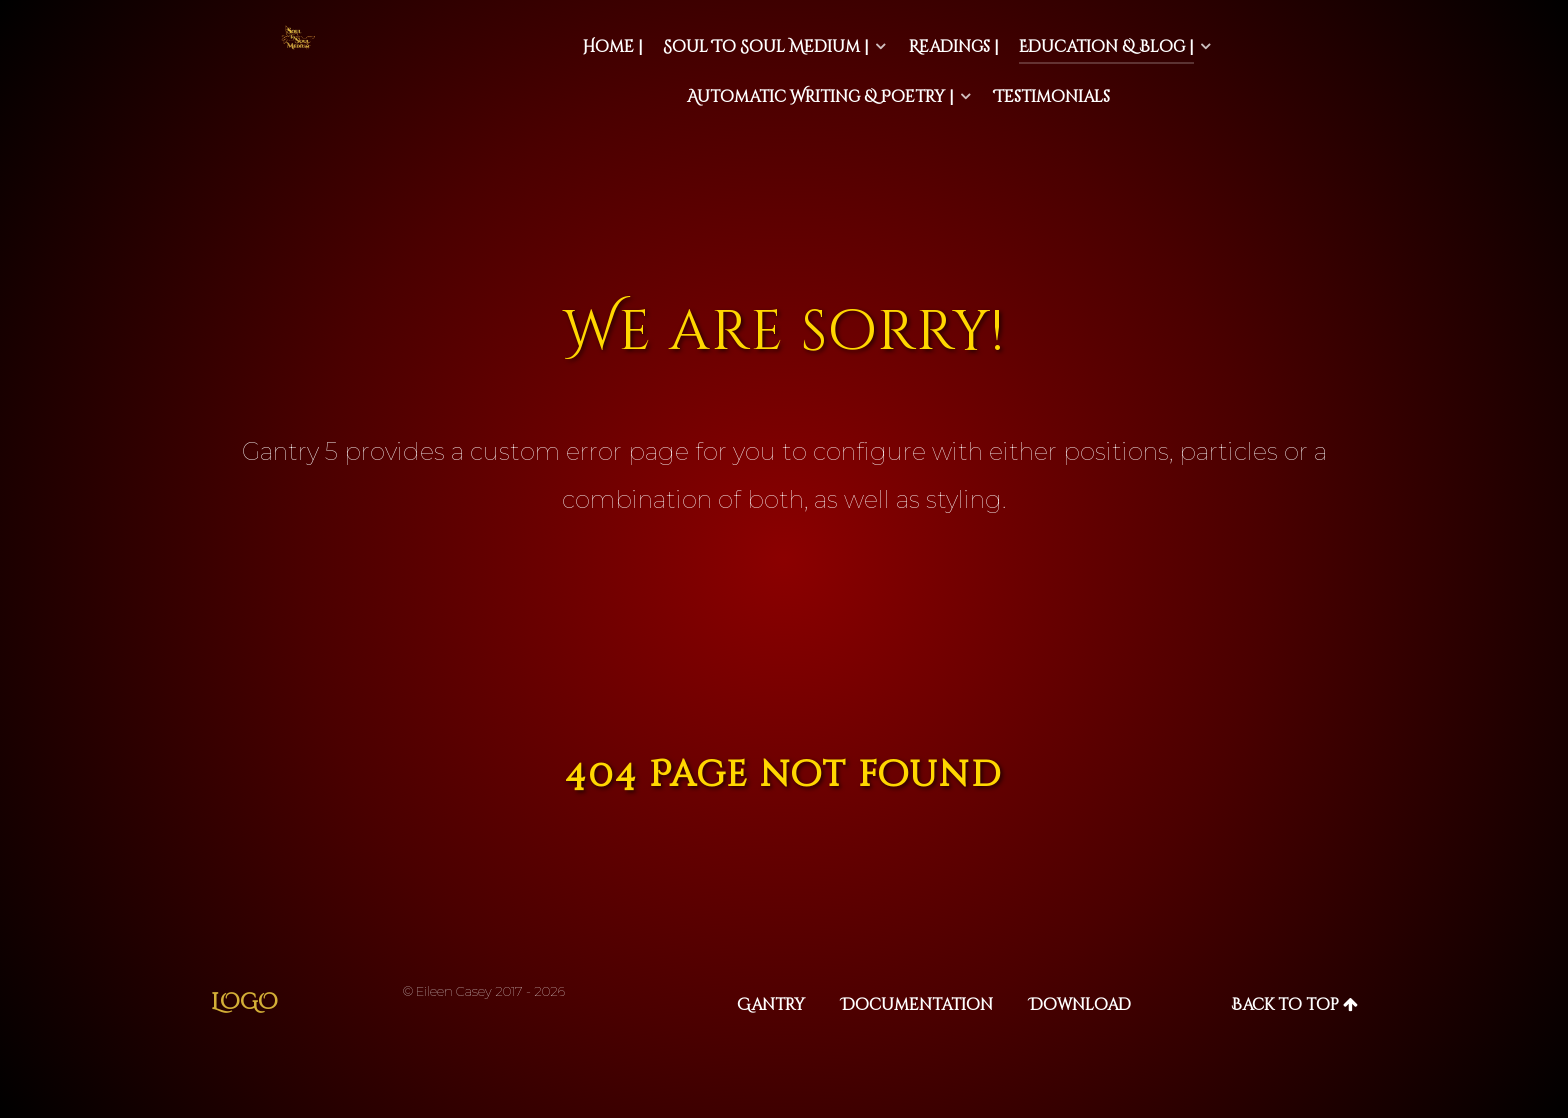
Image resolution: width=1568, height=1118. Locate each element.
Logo (244, 1002)
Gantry (771, 1005)
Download (1080, 1005)
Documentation (917, 1005)
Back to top (1294, 1005)
